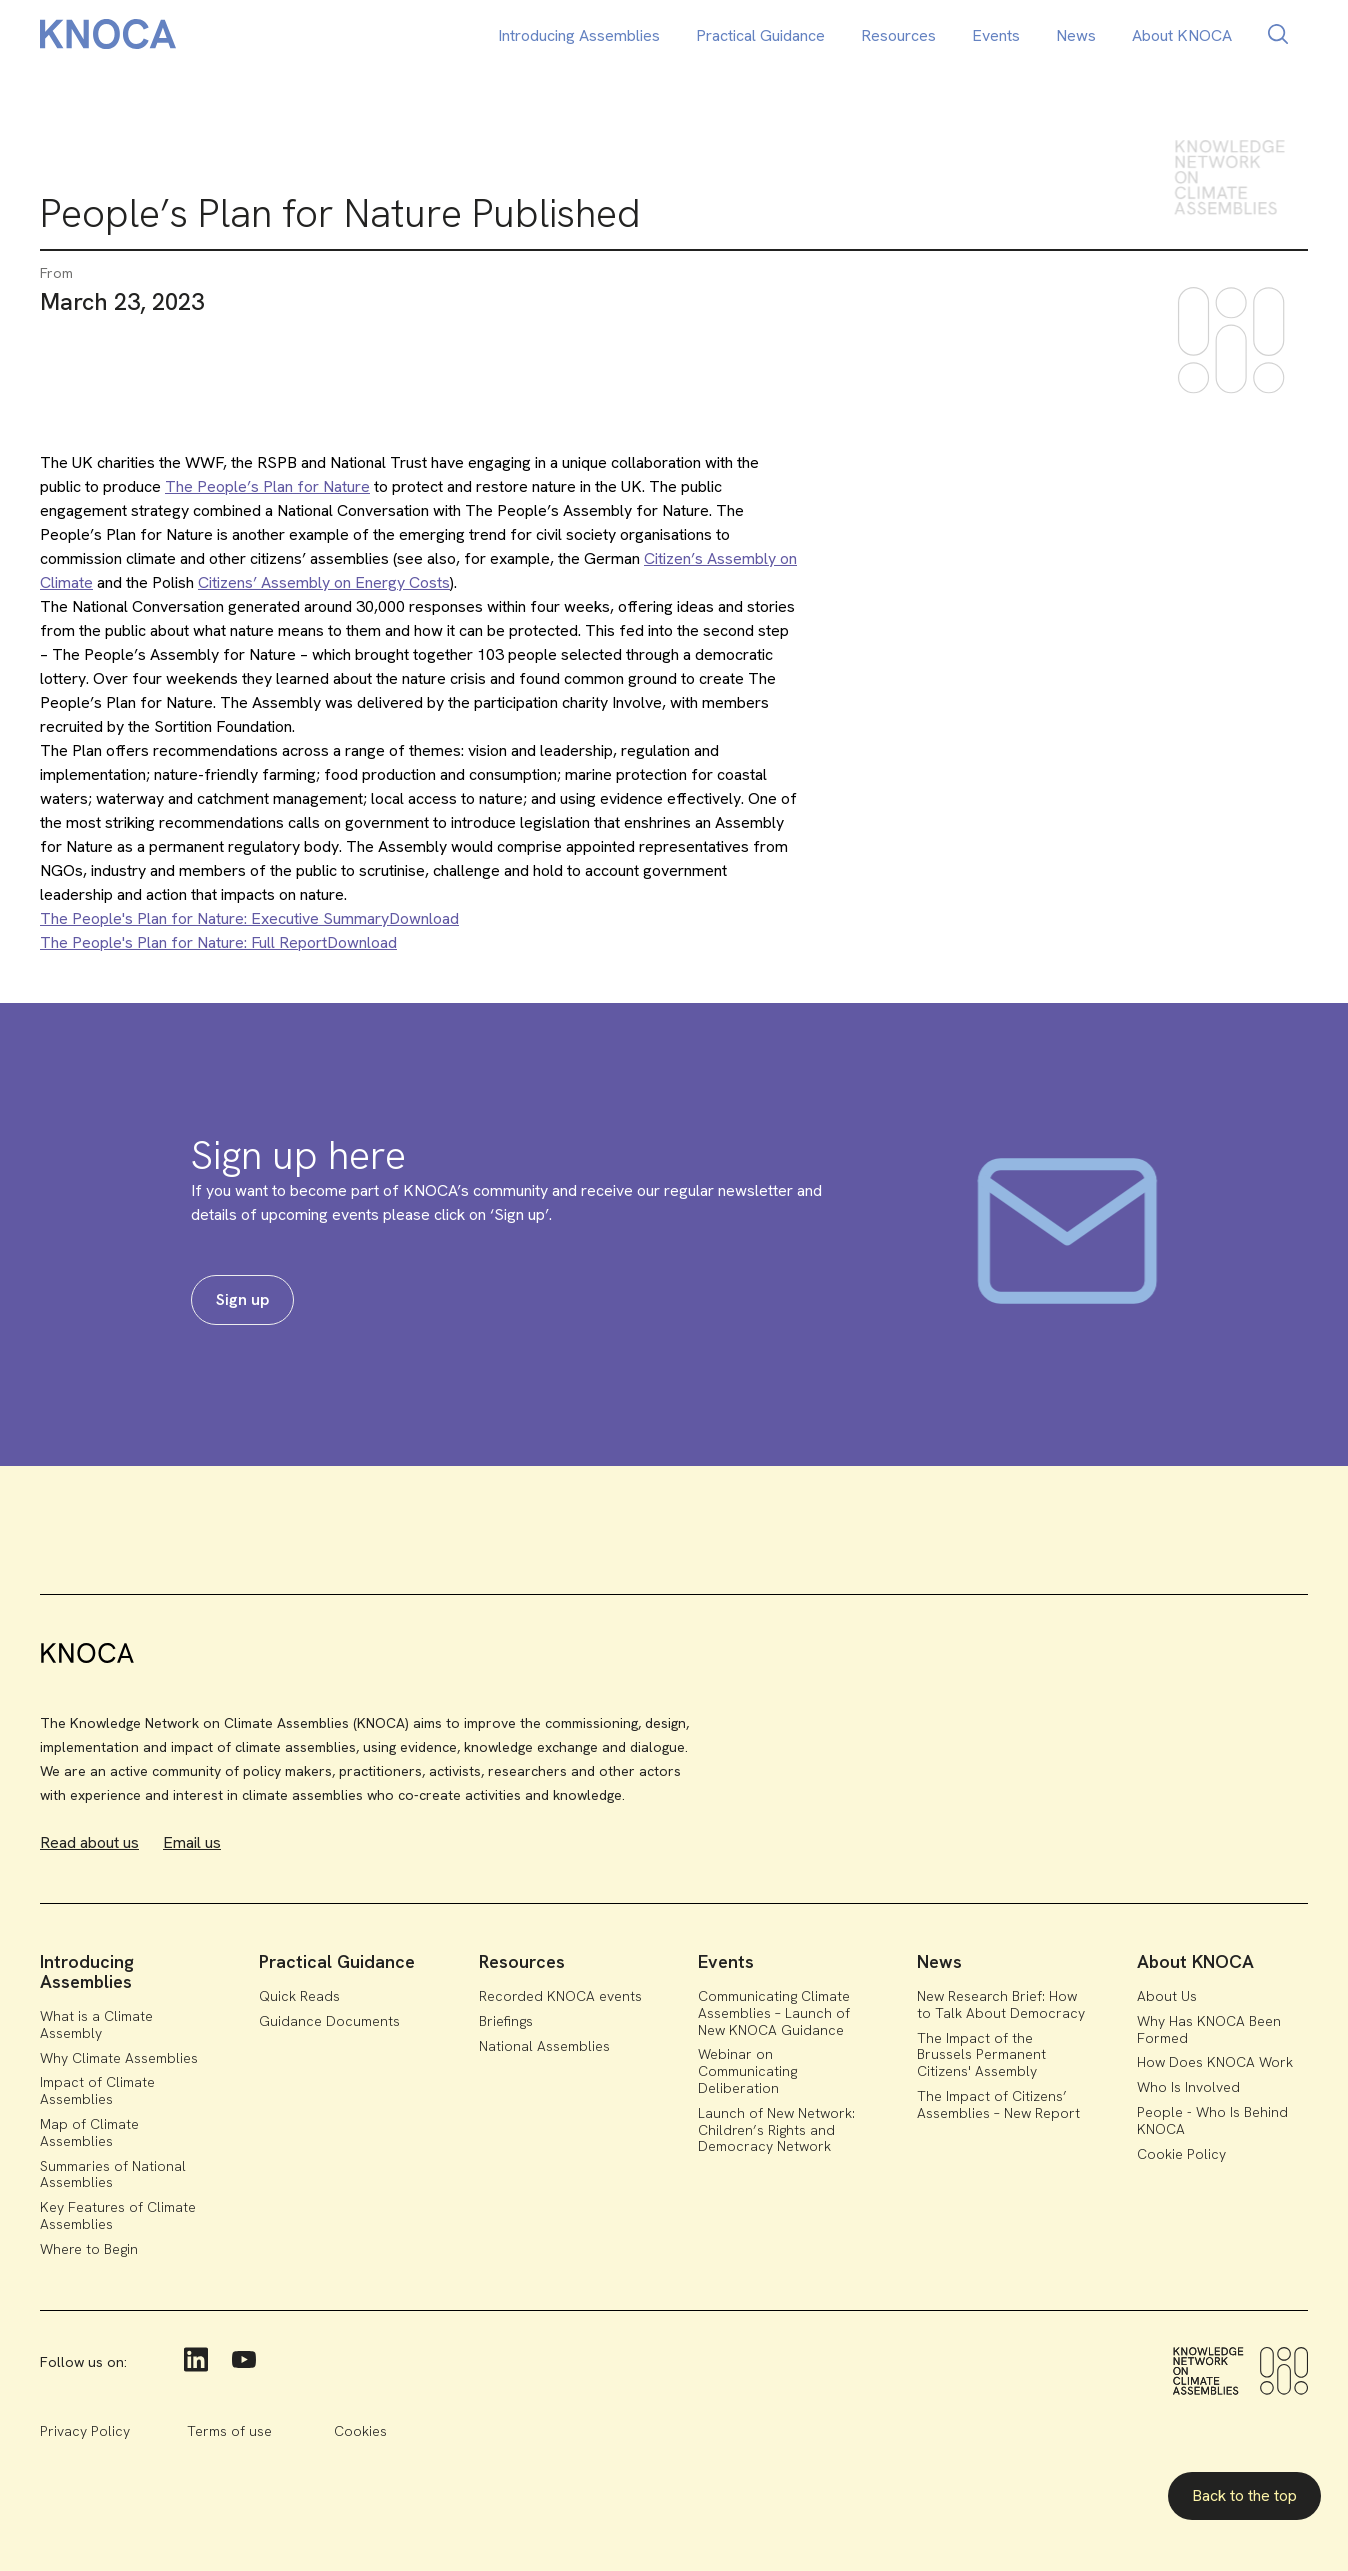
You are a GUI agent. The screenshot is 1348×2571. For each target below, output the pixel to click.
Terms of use (229, 2431)
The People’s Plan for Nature (267, 486)
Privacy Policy (85, 2431)
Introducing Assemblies (579, 35)
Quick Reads (299, 1996)
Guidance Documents (329, 2021)
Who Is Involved (1188, 2087)
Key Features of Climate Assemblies (118, 2215)
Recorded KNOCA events (560, 1996)
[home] (108, 37)
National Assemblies (544, 2046)
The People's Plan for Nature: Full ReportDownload (218, 942)
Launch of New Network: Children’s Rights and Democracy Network (776, 2130)
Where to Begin (89, 2249)
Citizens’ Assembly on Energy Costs (324, 582)
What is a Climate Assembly (96, 2024)
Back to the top (1244, 2495)
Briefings (506, 2021)
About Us (1167, 1996)
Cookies (360, 2431)
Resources (898, 35)
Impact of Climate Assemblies (97, 2090)
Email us (192, 1842)
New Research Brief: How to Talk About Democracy (1001, 2004)
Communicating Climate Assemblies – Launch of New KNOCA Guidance (774, 2013)
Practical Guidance (760, 35)
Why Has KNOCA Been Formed (1209, 2029)
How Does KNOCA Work (1215, 2062)
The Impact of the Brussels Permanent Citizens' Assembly (981, 2055)
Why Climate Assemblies (119, 2058)
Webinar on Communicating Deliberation (747, 2071)
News (1076, 35)
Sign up (242, 1299)
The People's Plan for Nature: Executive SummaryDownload (249, 918)
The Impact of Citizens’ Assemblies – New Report (998, 2104)
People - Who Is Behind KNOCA (1212, 2120)
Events (996, 35)
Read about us (89, 1842)
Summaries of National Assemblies (113, 2174)
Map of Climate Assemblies (89, 2132)
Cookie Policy (1181, 2154)
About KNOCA (1182, 35)
